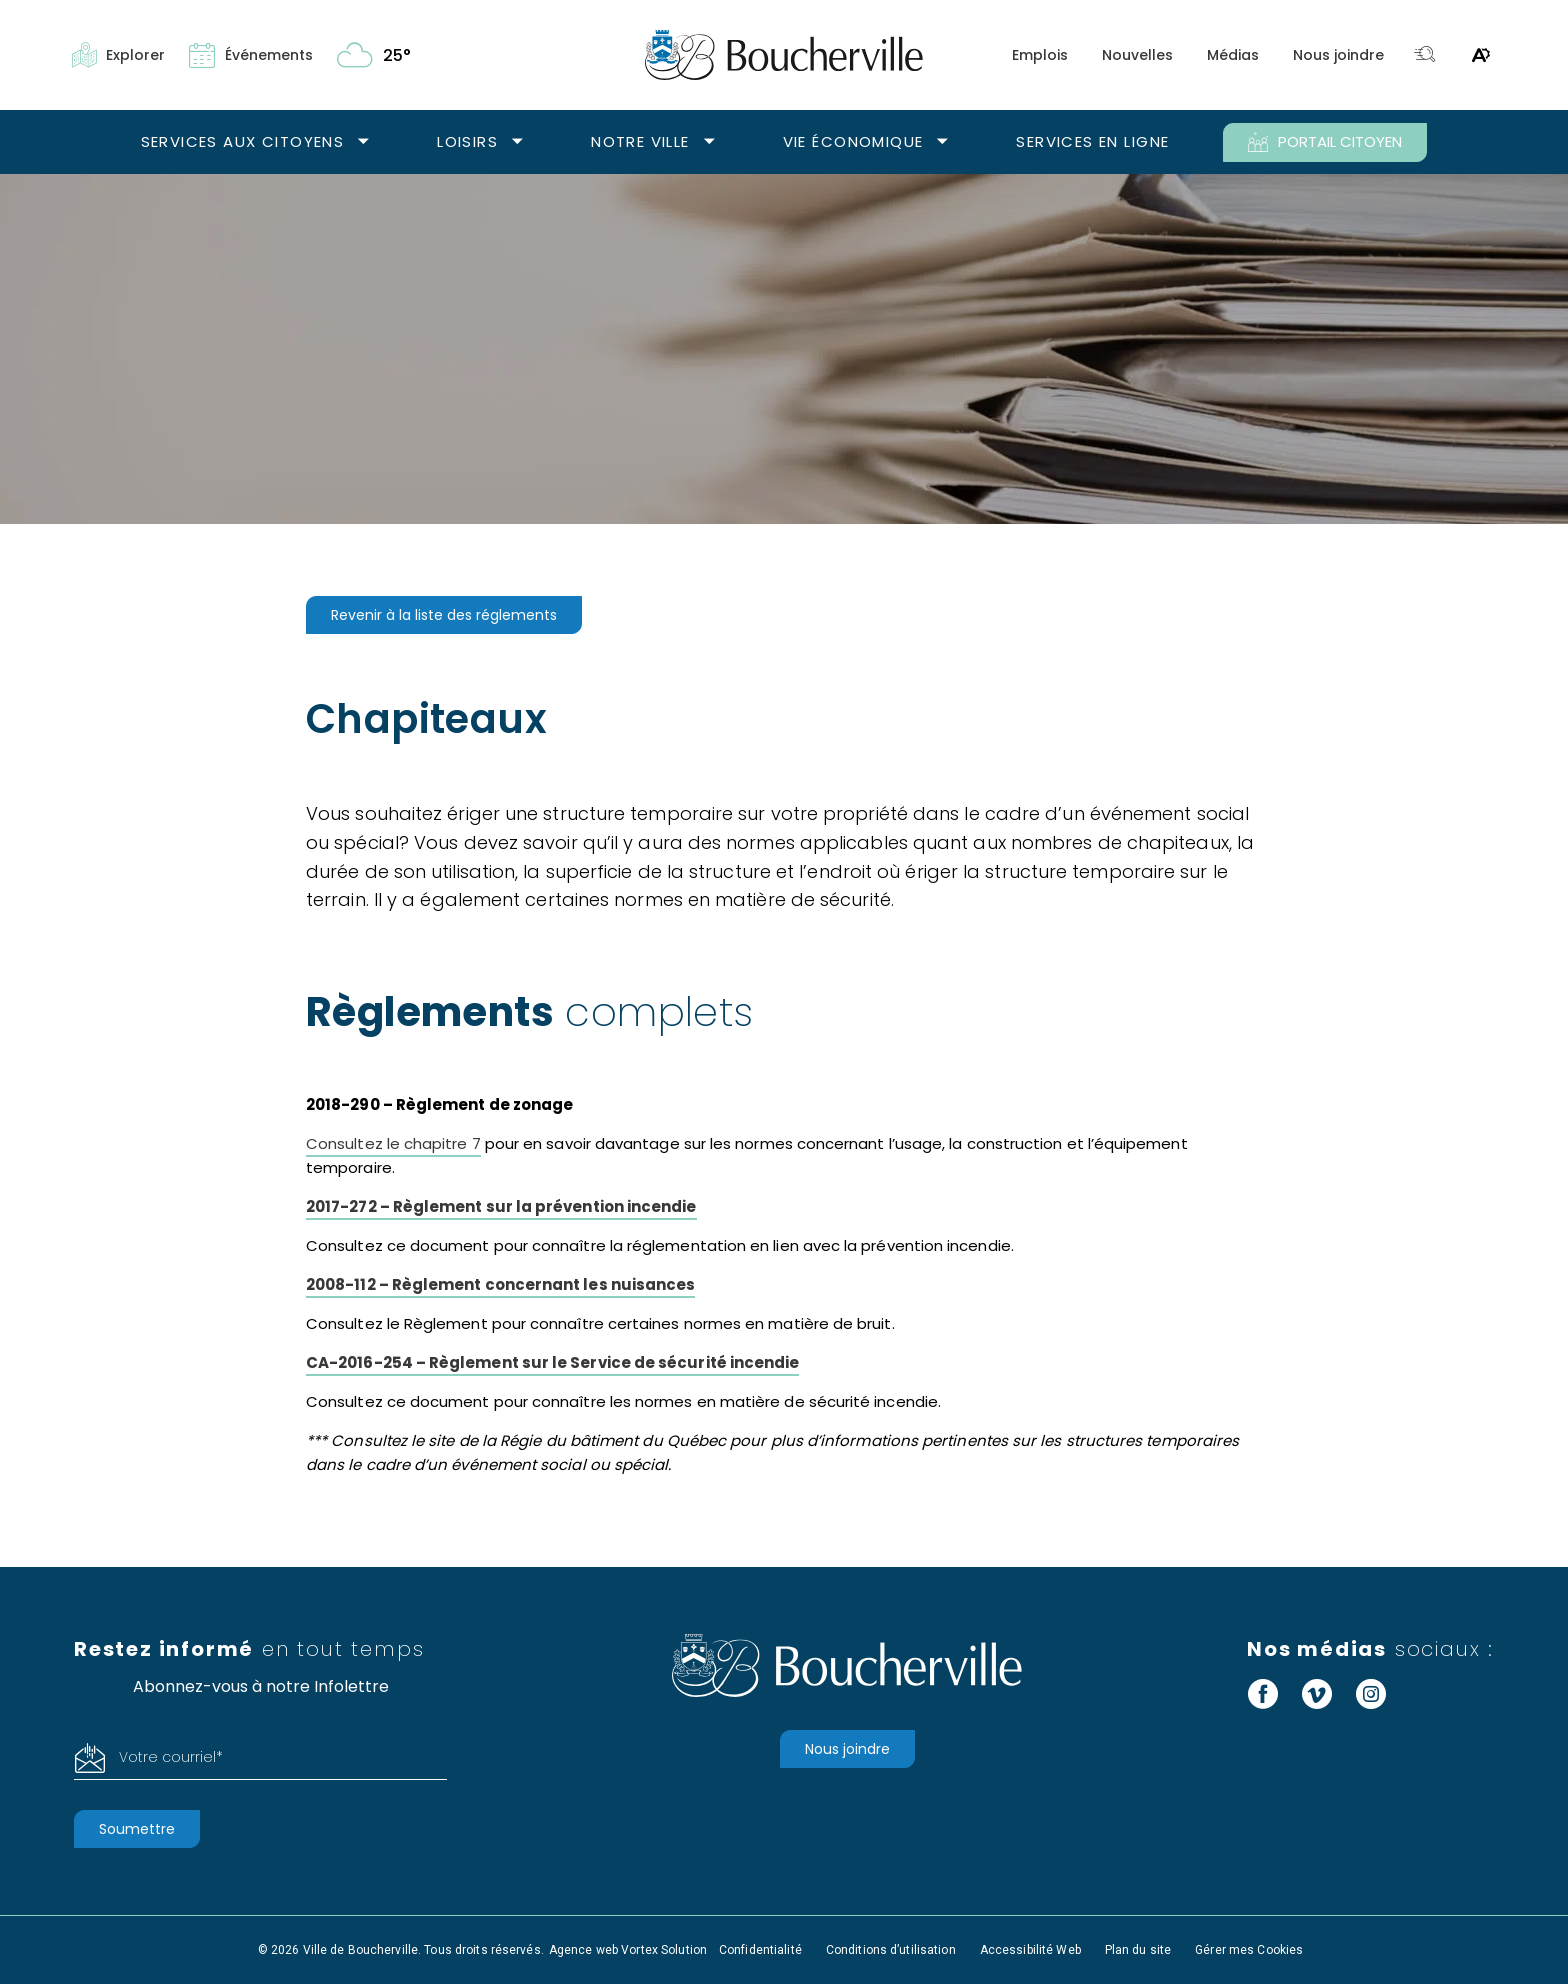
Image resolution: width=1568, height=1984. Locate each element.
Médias (1233, 55)
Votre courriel (171, 1757)
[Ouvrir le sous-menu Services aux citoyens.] (363, 142)
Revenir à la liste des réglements (444, 615)
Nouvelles (1137, 55)
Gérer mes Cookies (1249, 1950)
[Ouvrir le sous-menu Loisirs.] (517, 142)
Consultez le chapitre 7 (393, 1143)
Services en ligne (1092, 141)
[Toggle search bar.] (1425, 55)
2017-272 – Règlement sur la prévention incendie (501, 1206)
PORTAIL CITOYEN (1325, 142)
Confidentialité (760, 1950)
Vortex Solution (664, 1950)
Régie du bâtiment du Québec (613, 1440)
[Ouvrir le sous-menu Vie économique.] (942, 142)
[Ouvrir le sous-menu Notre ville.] (709, 142)
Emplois (1040, 55)
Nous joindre (1338, 55)
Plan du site (1138, 1950)
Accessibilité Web (1030, 1950)
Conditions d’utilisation (891, 1950)
